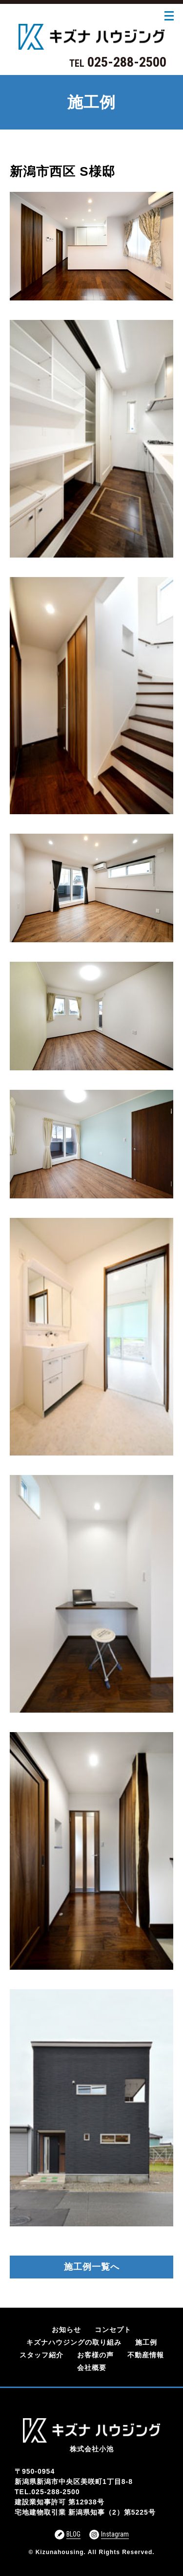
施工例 (146, 2342)
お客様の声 (95, 2355)
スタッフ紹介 (41, 2355)
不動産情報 (145, 2355)
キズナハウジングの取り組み (74, 2342)
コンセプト (113, 2329)
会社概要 (91, 2367)
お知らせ (66, 2329)
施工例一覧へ (92, 2267)
